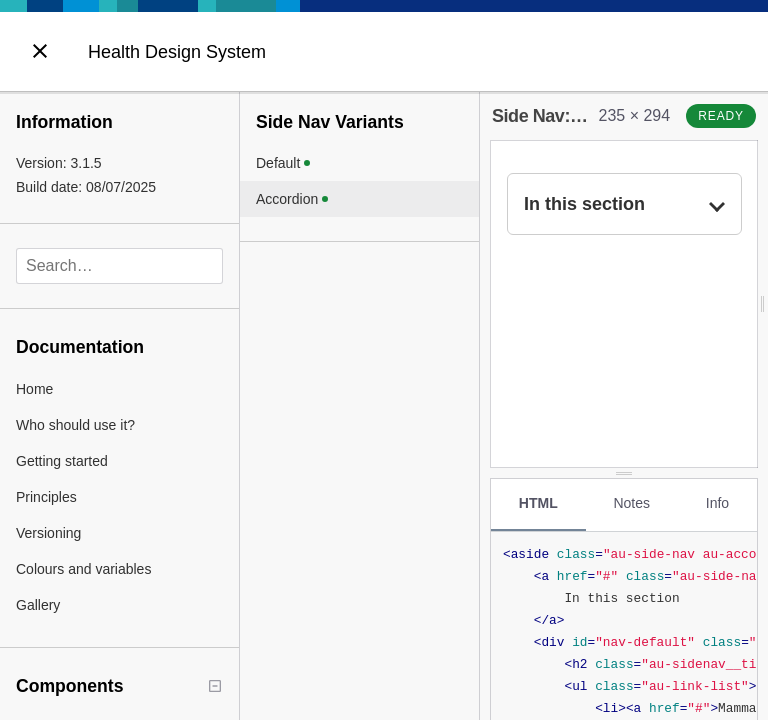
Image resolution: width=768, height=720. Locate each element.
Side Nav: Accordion (588, 116)
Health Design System (177, 52)
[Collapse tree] (215, 686)
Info (717, 503)
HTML (538, 503)
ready (721, 116)
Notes (631, 503)
